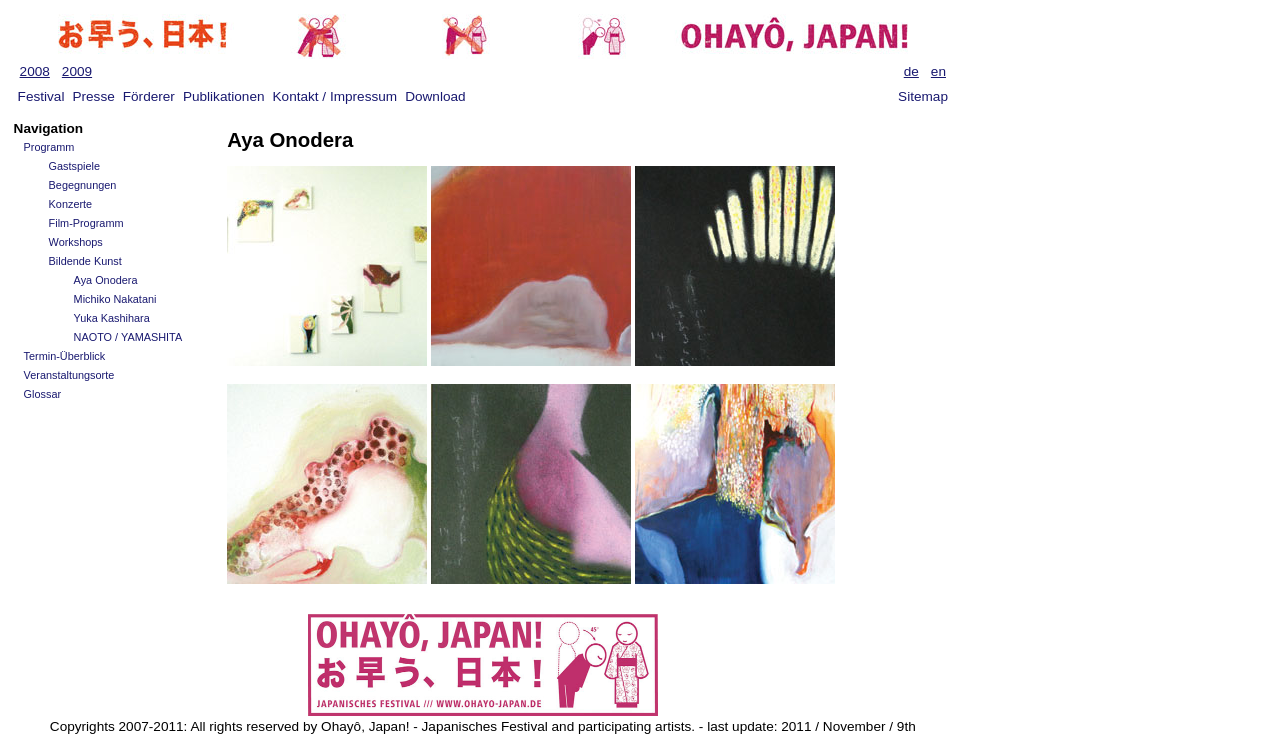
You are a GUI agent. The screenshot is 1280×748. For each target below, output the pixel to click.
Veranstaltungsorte (69, 375)
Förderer (149, 96)
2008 (35, 71)
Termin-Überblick (65, 356)
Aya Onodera (106, 280)
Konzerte (71, 204)
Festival (41, 96)
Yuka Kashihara (112, 318)
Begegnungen (83, 185)
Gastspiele (74, 166)
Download (435, 96)
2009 (77, 71)
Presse (93, 96)
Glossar (42, 394)
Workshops (76, 242)
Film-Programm (86, 223)
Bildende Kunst (85, 261)
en (938, 71)
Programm (49, 147)
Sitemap (923, 96)
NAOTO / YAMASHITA (128, 337)
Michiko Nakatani (115, 299)
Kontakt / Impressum (335, 96)
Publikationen (224, 96)
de (911, 71)
